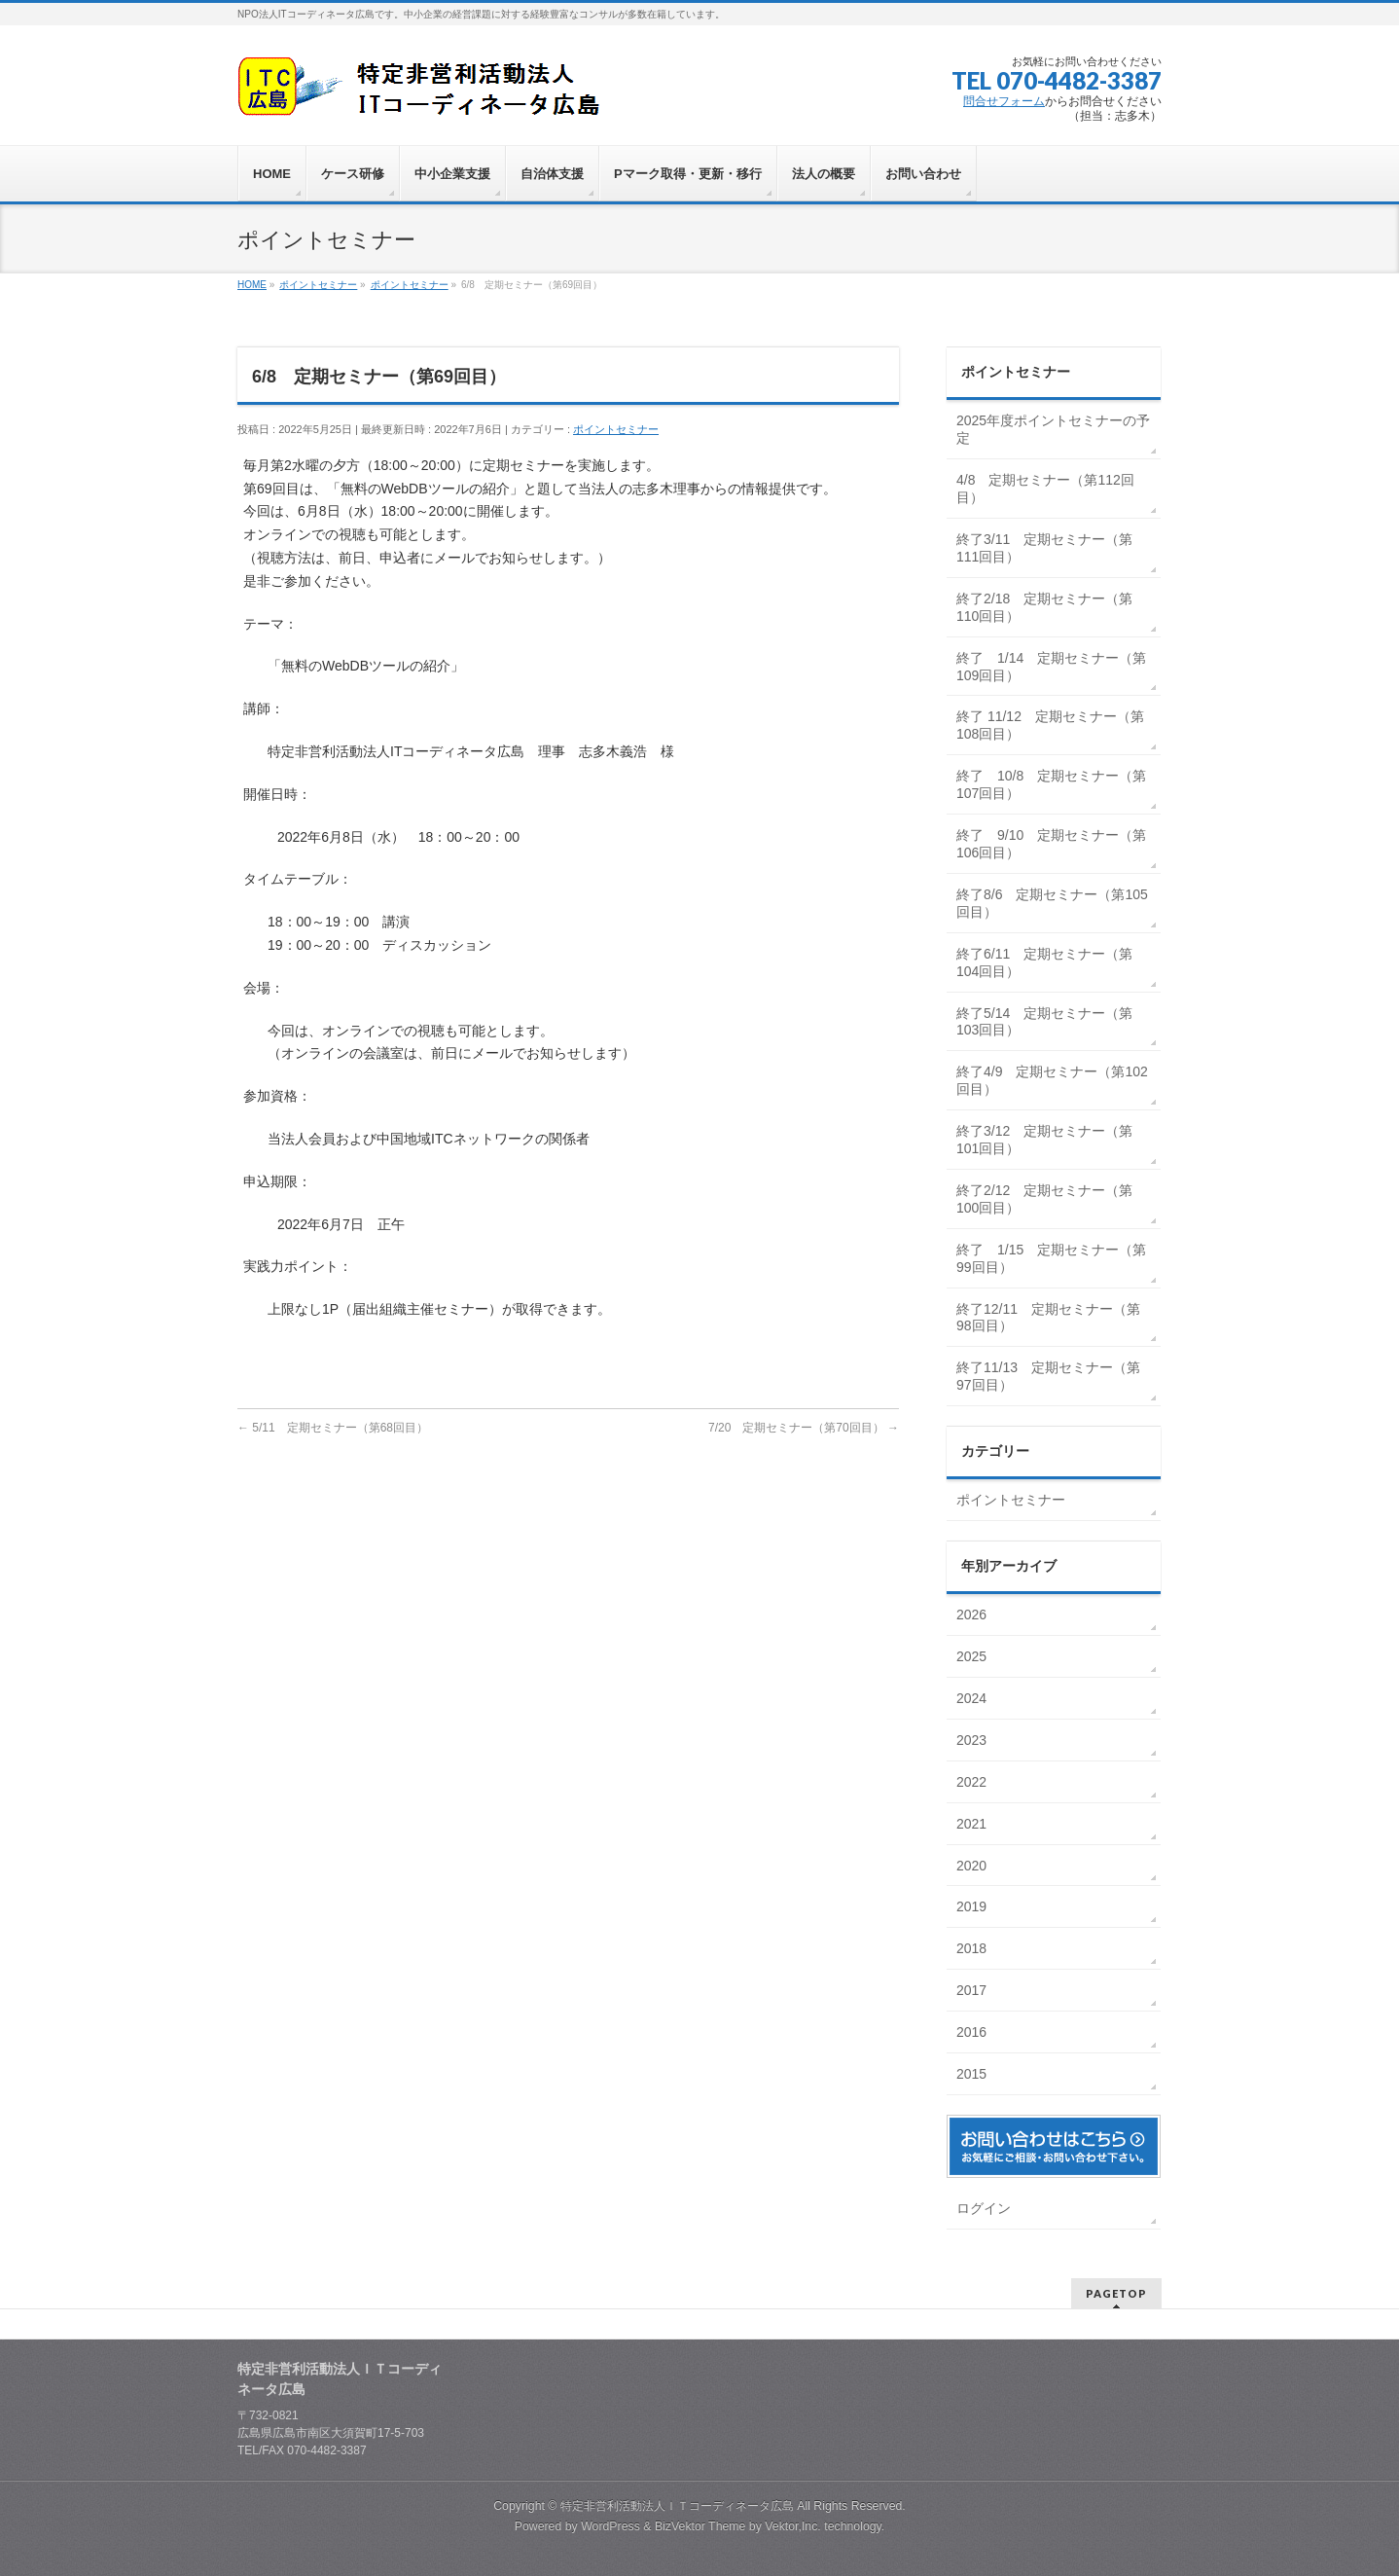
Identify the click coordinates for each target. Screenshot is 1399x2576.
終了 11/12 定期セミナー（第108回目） (1050, 725)
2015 (973, 2074)
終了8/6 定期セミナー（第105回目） (1052, 903)
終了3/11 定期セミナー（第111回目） (1044, 547)
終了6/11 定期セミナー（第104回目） (1044, 962)
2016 (973, 2032)
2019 (973, 1906)
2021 (973, 1824)
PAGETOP (1116, 2293)
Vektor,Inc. (793, 2526)
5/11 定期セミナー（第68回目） (332, 1427)
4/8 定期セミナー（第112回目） (1045, 488)
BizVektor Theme (700, 2526)
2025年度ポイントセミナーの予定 (1053, 429)
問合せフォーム (1004, 101)
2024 (973, 1698)
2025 (973, 1656)
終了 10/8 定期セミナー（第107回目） (1051, 784)
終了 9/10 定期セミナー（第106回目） (1051, 843)
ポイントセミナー (616, 429)
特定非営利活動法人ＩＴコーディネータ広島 (677, 2506)
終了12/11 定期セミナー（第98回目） (1048, 1317)
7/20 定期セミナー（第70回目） (803, 1427)
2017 (973, 1990)
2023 (973, 1740)
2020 (973, 1865)
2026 (973, 1614)
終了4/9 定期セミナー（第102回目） (1052, 1080)
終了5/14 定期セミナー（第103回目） (1044, 1021)
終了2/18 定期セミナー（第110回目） (1044, 607)
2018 (973, 1948)
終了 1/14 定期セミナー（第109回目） (1051, 666)
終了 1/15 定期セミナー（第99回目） (1051, 1258)
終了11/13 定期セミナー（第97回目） (1048, 1376)
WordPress (610, 2526)
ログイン (983, 2208)
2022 (973, 1782)
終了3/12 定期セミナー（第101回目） (1044, 1139)
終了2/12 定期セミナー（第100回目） (1044, 1198)
